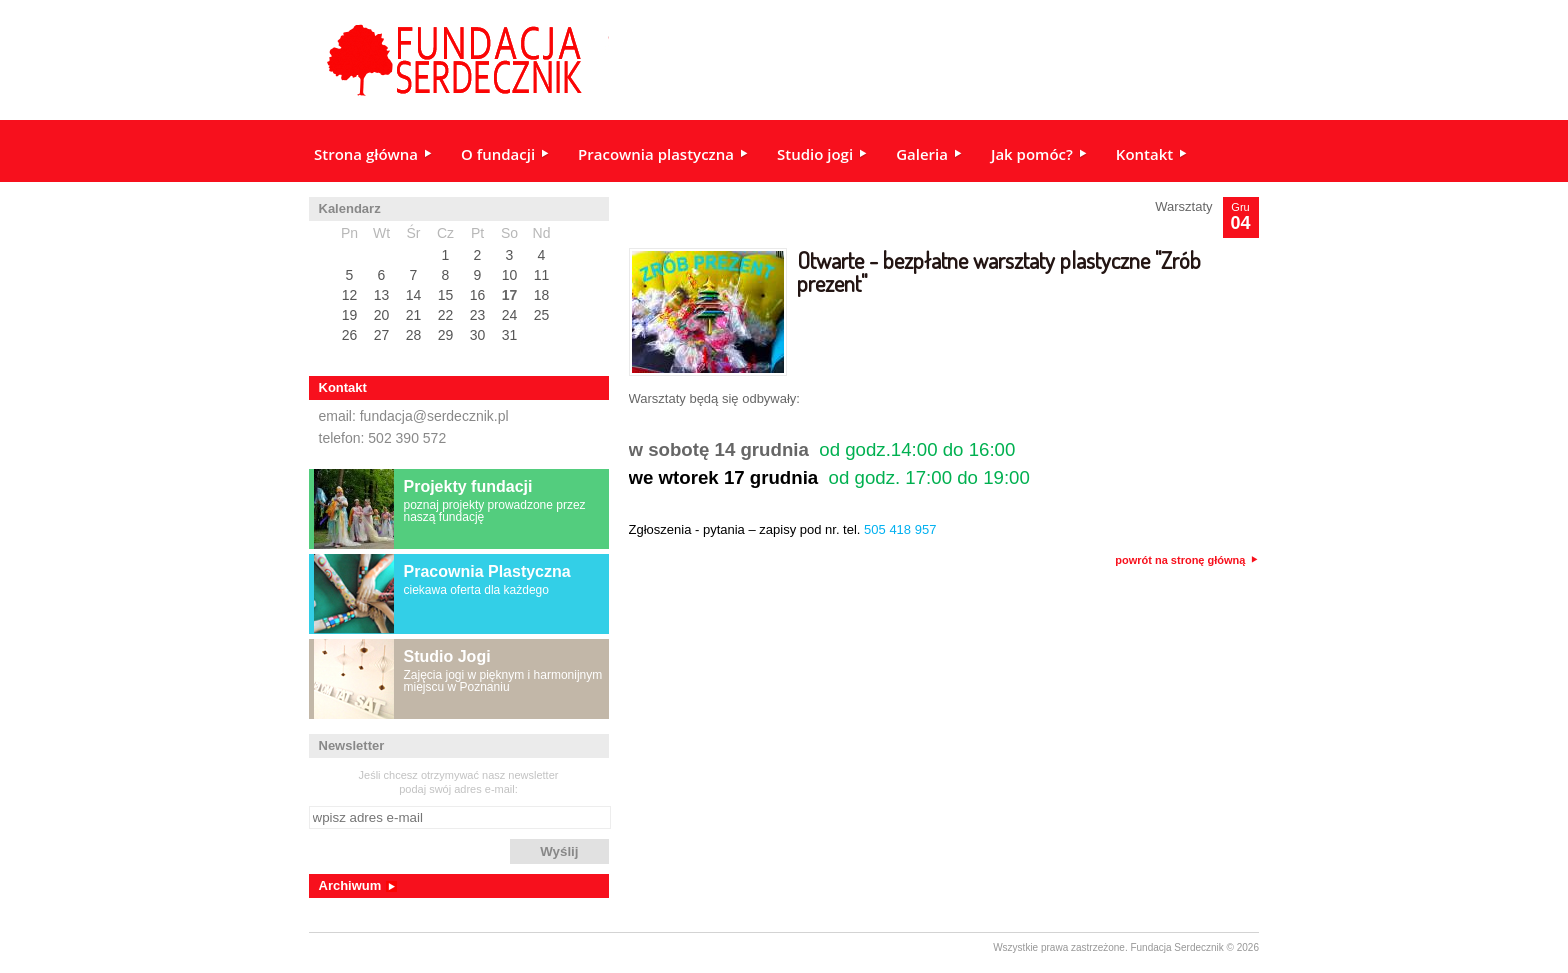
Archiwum (350, 885)
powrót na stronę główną (1186, 560)
